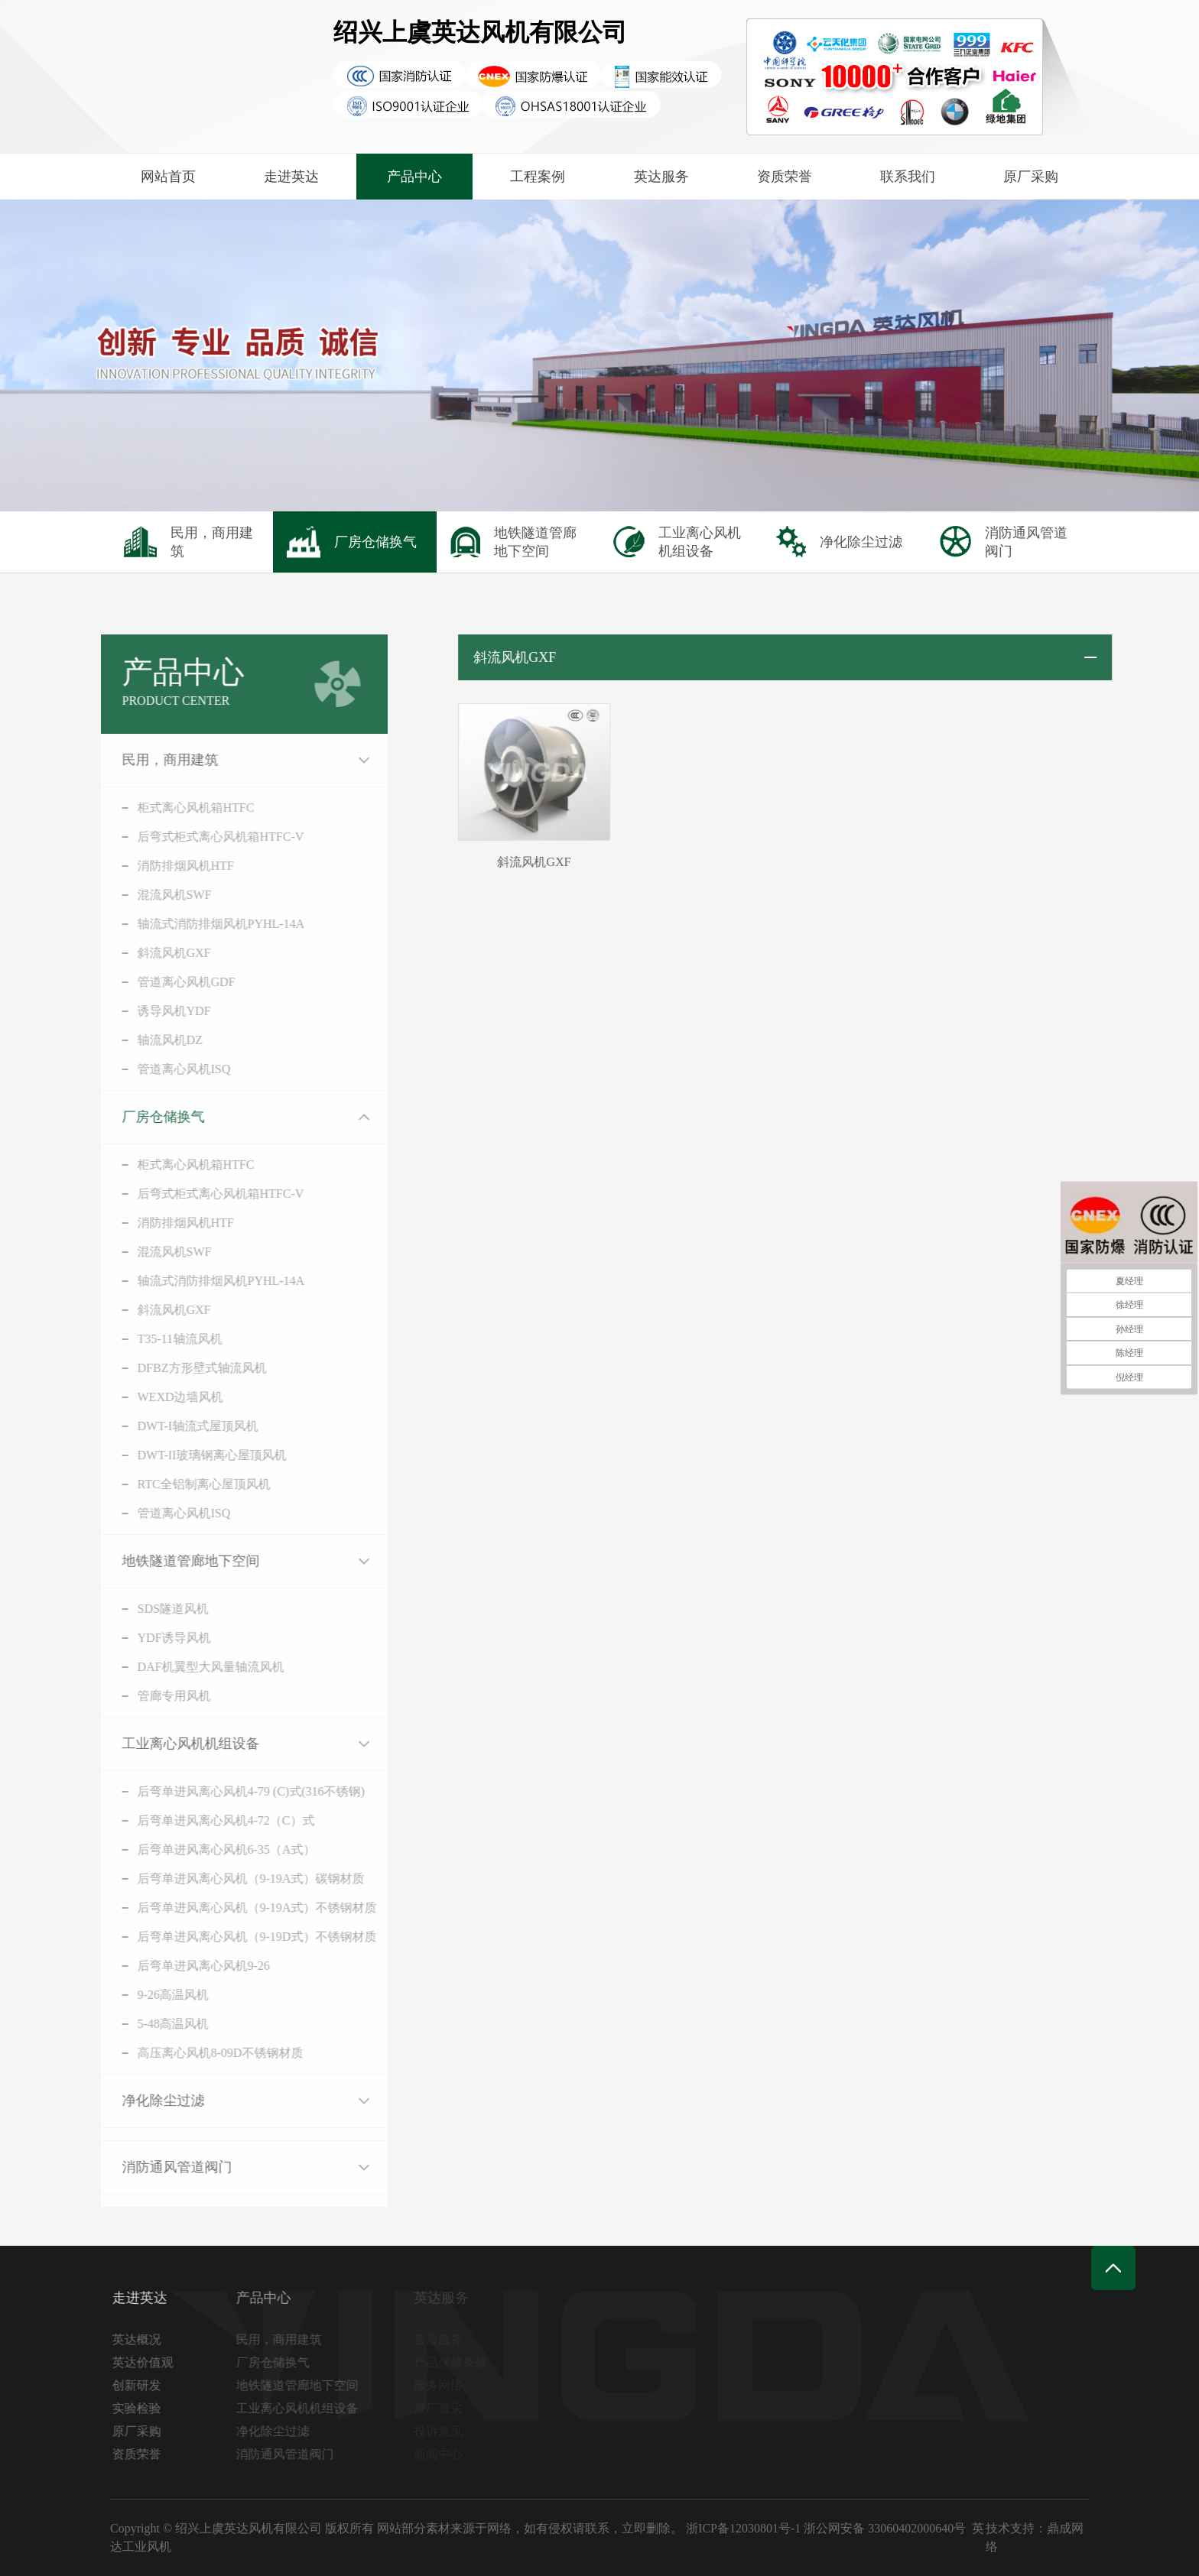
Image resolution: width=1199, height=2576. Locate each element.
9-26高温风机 (148, 1994)
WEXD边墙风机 (156, 1396)
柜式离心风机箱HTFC (171, 807)
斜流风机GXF (150, 952)
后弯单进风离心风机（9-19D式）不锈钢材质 (233, 1936)
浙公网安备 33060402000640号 (885, 2528)
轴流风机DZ (145, 1039)
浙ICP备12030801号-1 (743, 2528)
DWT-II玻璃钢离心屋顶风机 (187, 1455)
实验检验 (141, 2408)
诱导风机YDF (150, 1010)
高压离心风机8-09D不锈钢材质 (196, 2052)
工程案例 (537, 176)
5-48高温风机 (148, 2023)
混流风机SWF (150, 894)
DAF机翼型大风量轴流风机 (186, 1666)
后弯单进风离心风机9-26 (179, 1965)
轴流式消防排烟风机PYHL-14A (197, 923)
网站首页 (168, 176)
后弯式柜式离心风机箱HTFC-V (196, 836)
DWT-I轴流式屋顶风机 (173, 1425)
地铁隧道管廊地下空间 (167, 1561)
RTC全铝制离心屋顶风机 (179, 1484)
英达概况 (141, 2339)
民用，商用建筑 (146, 759)
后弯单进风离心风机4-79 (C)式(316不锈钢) (226, 1791)
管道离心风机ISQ (159, 1069)
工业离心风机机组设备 (167, 1743)
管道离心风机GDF (162, 981)
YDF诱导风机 (150, 1637)
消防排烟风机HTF (161, 865)
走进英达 (291, 176)
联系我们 (907, 176)
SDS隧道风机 (148, 1608)
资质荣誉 (784, 176)
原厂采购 (1030, 176)
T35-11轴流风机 (155, 1338)
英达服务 (661, 176)
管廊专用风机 (150, 1695)
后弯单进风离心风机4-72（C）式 (202, 1820)
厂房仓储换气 (139, 1116)
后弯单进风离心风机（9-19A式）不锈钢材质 (233, 1907)
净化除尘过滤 (139, 2100)
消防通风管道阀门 (153, 2167)
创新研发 (141, 2385)
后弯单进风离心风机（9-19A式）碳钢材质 (226, 1878)
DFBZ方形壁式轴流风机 (177, 1367)
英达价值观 (147, 2362)
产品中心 (414, 176)
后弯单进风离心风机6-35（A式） (202, 1849)
